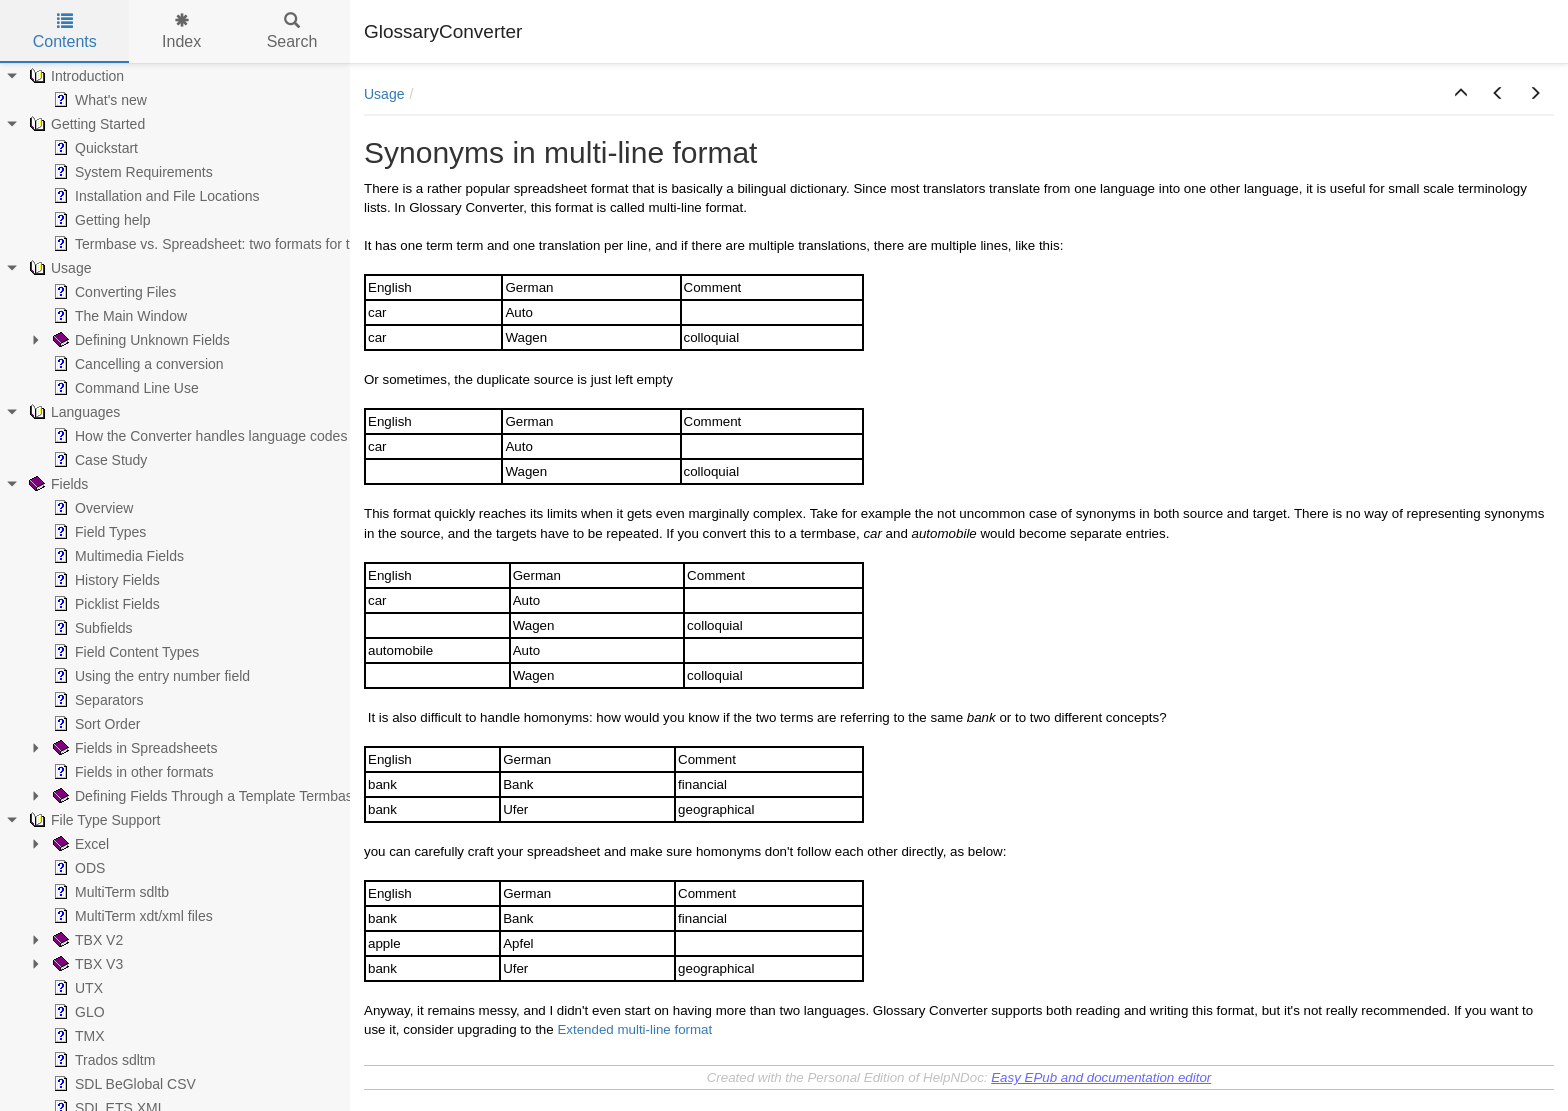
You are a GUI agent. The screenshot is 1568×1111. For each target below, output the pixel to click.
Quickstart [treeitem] (93, 148)
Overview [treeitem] (91, 508)
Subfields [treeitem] (91, 628)
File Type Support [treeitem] (92, 820)
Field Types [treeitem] (97, 532)
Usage (384, 94)
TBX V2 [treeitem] (86, 940)
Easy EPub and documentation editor (1101, 1077)
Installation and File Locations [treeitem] (154, 196)
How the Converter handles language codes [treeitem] (198, 436)
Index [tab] (181, 31)
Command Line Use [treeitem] (124, 388)
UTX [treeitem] (76, 988)
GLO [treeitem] (77, 1012)
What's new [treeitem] (98, 100)
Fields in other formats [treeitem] (131, 772)
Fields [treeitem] (56, 484)
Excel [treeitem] (79, 844)
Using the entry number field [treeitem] (149, 676)
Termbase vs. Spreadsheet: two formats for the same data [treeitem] (242, 244)
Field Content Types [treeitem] (124, 652)
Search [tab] (292, 31)
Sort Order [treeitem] (94, 724)
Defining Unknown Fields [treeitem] (139, 340)
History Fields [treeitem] (104, 580)
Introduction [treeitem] (74, 76)
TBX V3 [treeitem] (86, 964)
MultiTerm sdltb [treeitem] (109, 892)
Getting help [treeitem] (100, 220)
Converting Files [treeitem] (112, 292)
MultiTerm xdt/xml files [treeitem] (131, 916)
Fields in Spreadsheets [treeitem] (133, 748)
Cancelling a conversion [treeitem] (136, 364)
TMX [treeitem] (77, 1036)
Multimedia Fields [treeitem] (116, 556)
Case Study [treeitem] (98, 460)
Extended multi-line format (634, 1029)
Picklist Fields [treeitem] (104, 604)
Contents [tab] (65, 31)
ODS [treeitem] (77, 868)
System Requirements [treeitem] (131, 172)
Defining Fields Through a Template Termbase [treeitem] (205, 796)
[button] (1461, 94)
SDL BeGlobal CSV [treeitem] (122, 1084)
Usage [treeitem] (58, 268)
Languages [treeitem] (72, 412)
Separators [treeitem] (96, 700)
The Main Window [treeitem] (118, 316)
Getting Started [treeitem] (85, 124)
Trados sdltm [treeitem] (102, 1060)
